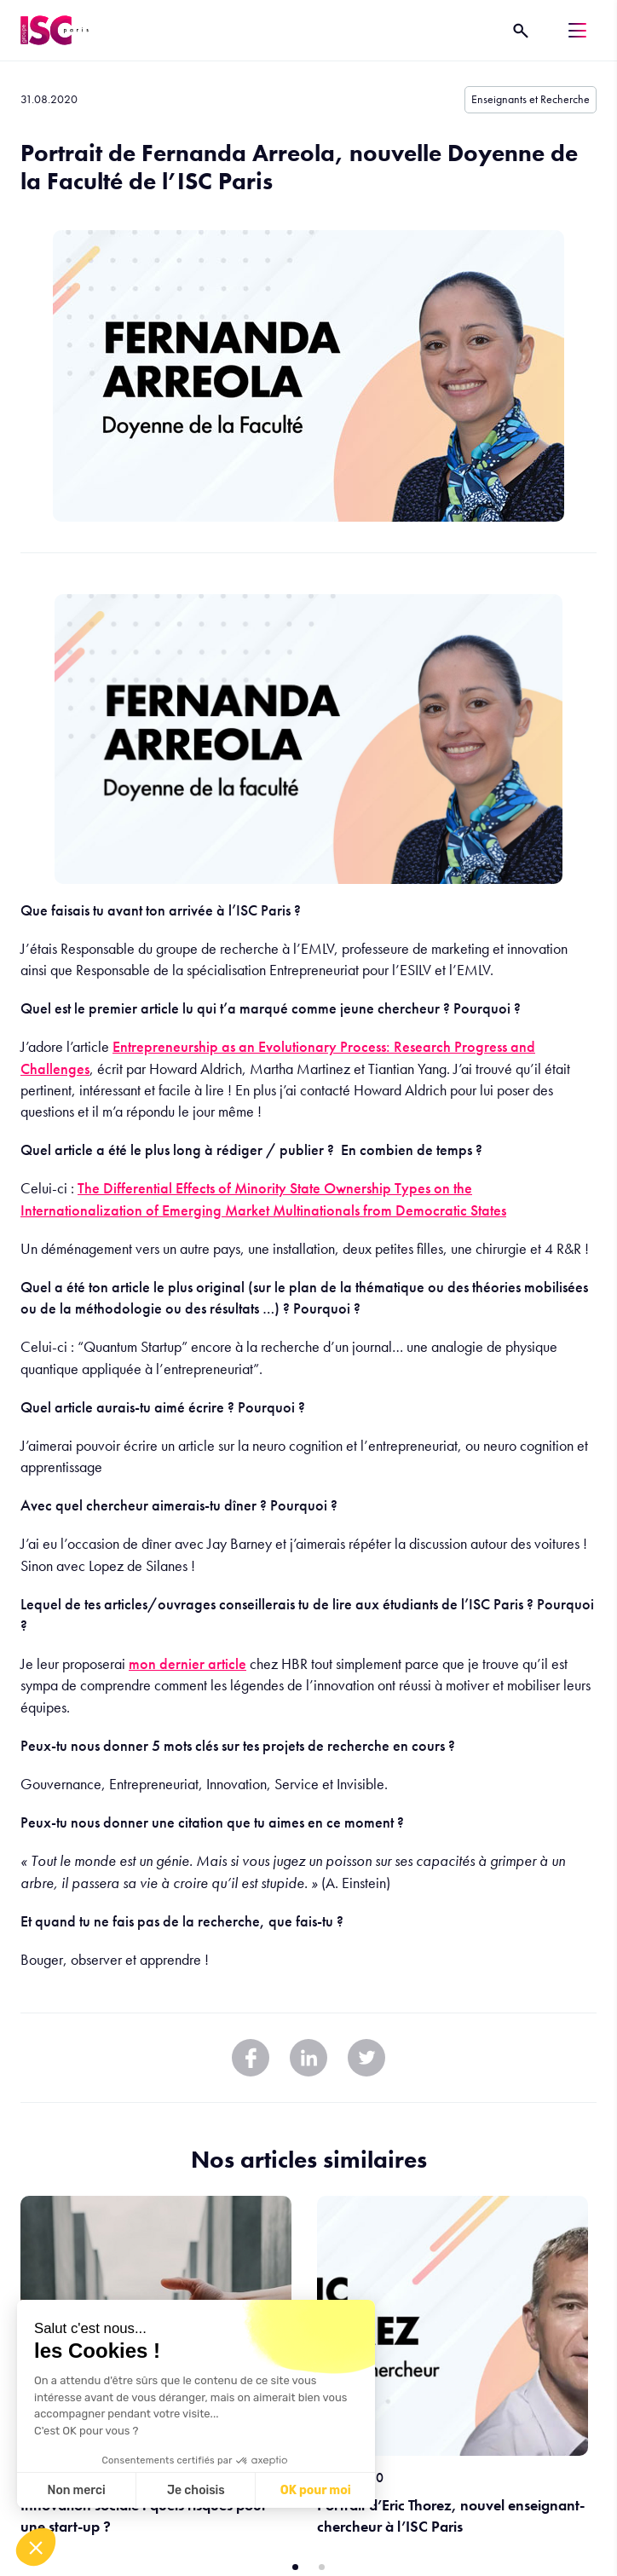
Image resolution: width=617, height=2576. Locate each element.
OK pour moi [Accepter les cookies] (315, 2490)
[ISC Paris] (54, 30)
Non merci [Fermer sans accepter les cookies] (76, 2490)
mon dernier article (187, 1663)
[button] (35, 2547)
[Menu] (577, 30)
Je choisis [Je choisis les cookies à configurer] (196, 2490)
